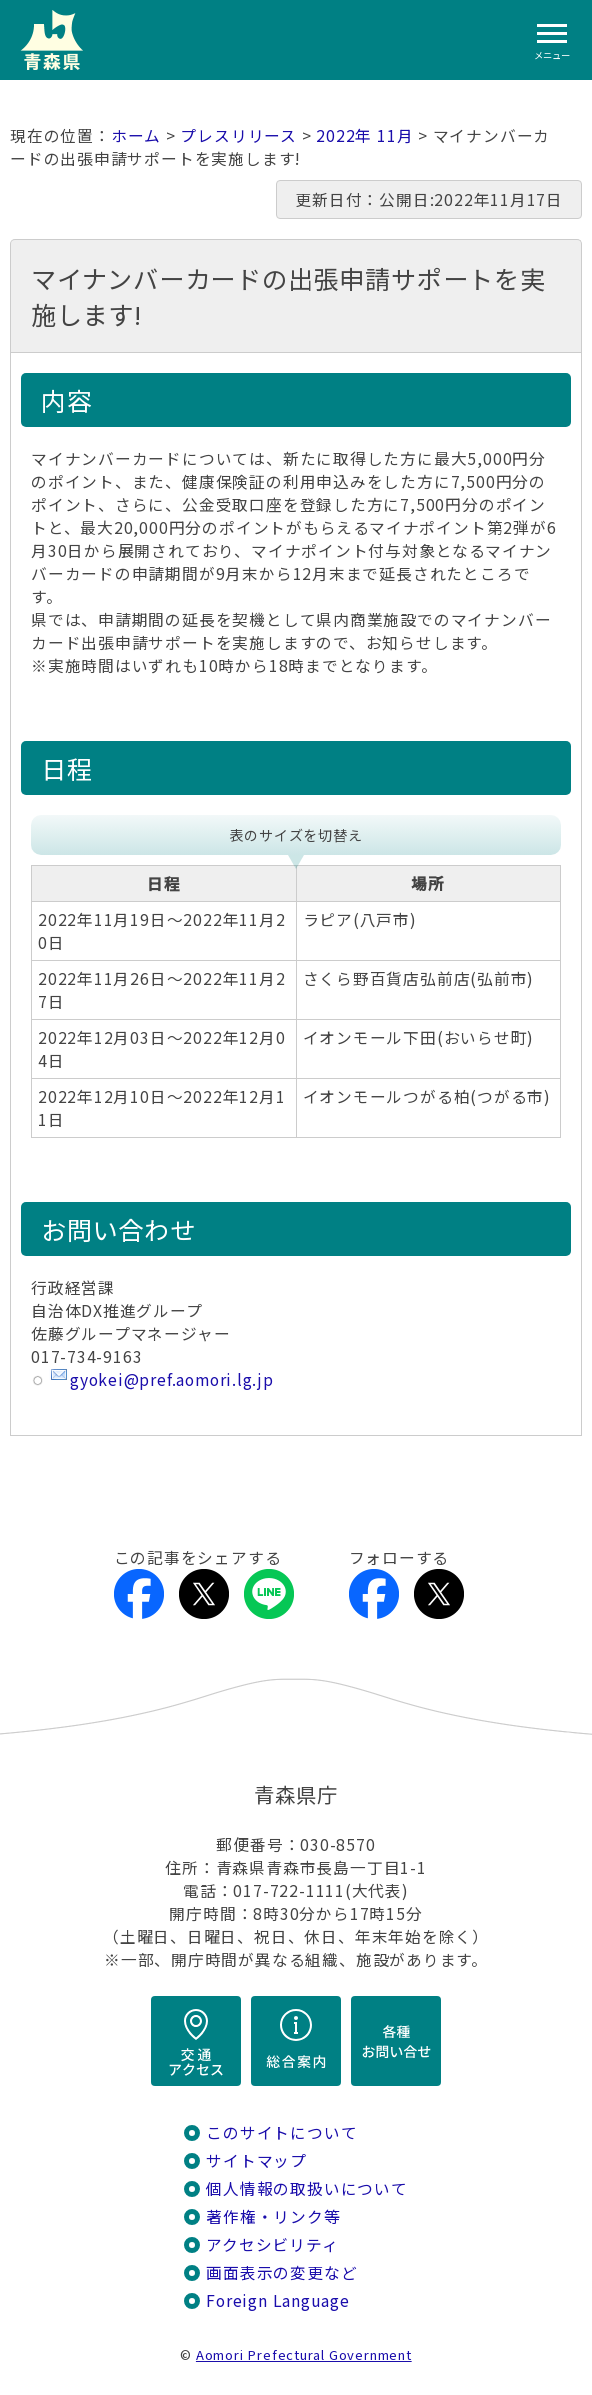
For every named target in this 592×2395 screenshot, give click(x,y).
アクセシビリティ (272, 2244)
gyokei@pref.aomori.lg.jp (172, 1379)
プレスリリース (238, 135)
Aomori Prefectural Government (304, 2354)
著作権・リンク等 (273, 2216)
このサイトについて (281, 2132)
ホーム (136, 135)
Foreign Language (278, 2300)
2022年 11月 (364, 135)
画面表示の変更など (281, 2272)
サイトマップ (256, 2160)
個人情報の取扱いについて (306, 2188)
